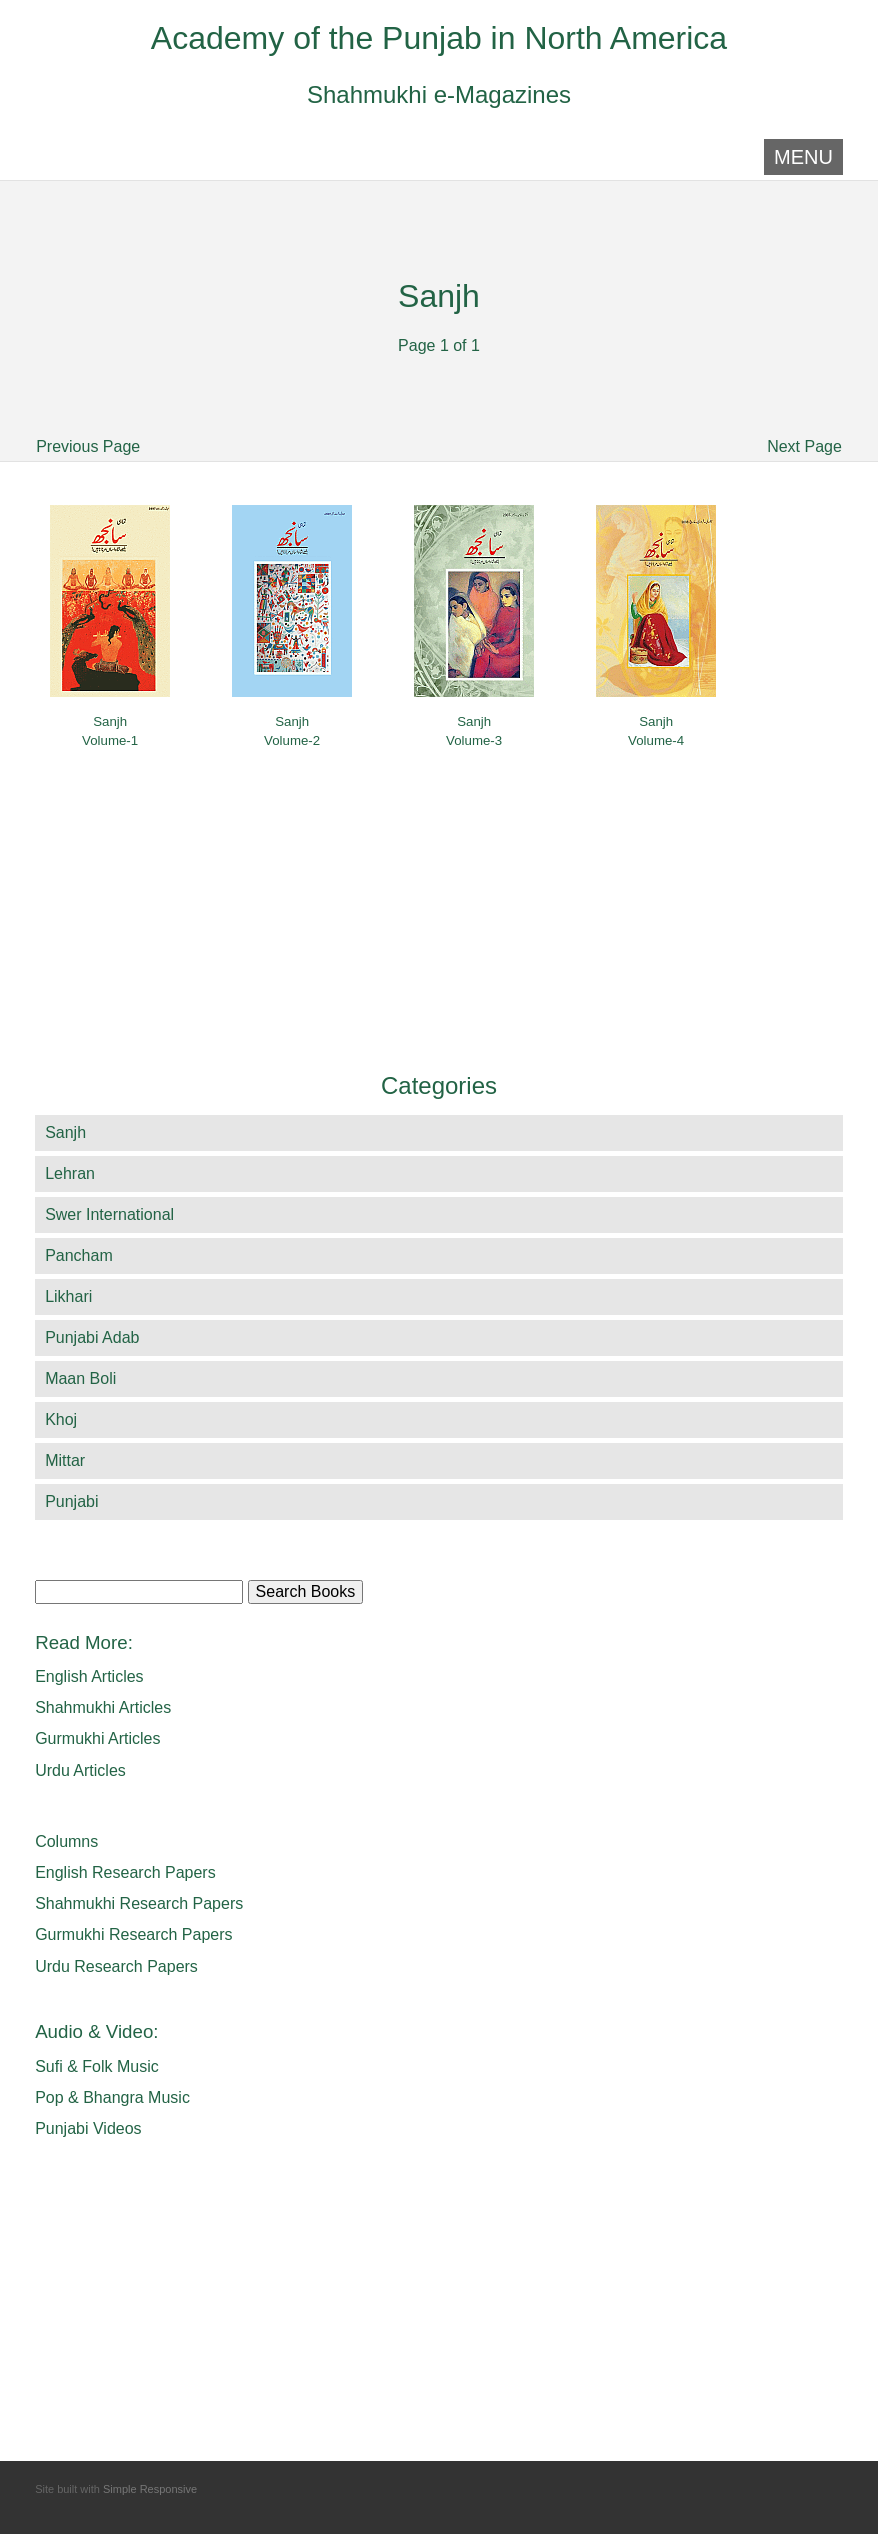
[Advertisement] (196, 312)
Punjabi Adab (92, 1337)
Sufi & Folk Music (97, 2066)
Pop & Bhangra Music (112, 2097)
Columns (66, 1841)
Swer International (109, 1214)
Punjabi (71, 1501)
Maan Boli (80, 1378)
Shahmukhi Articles (103, 1707)
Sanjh (65, 1132)
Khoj (61, 1419)
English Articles (89, 1676)
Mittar (65, 1460)
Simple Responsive (150, 2489)
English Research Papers (125, 1872)
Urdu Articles (80, 1770)
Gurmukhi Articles (97, 1738)
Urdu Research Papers (116, 1966)
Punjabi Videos (88, 2128)
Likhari (68, 1296)
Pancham (79, 1255)
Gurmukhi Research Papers (133, 1934)
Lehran (70, 1173)
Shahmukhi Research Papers (139, 1903)
